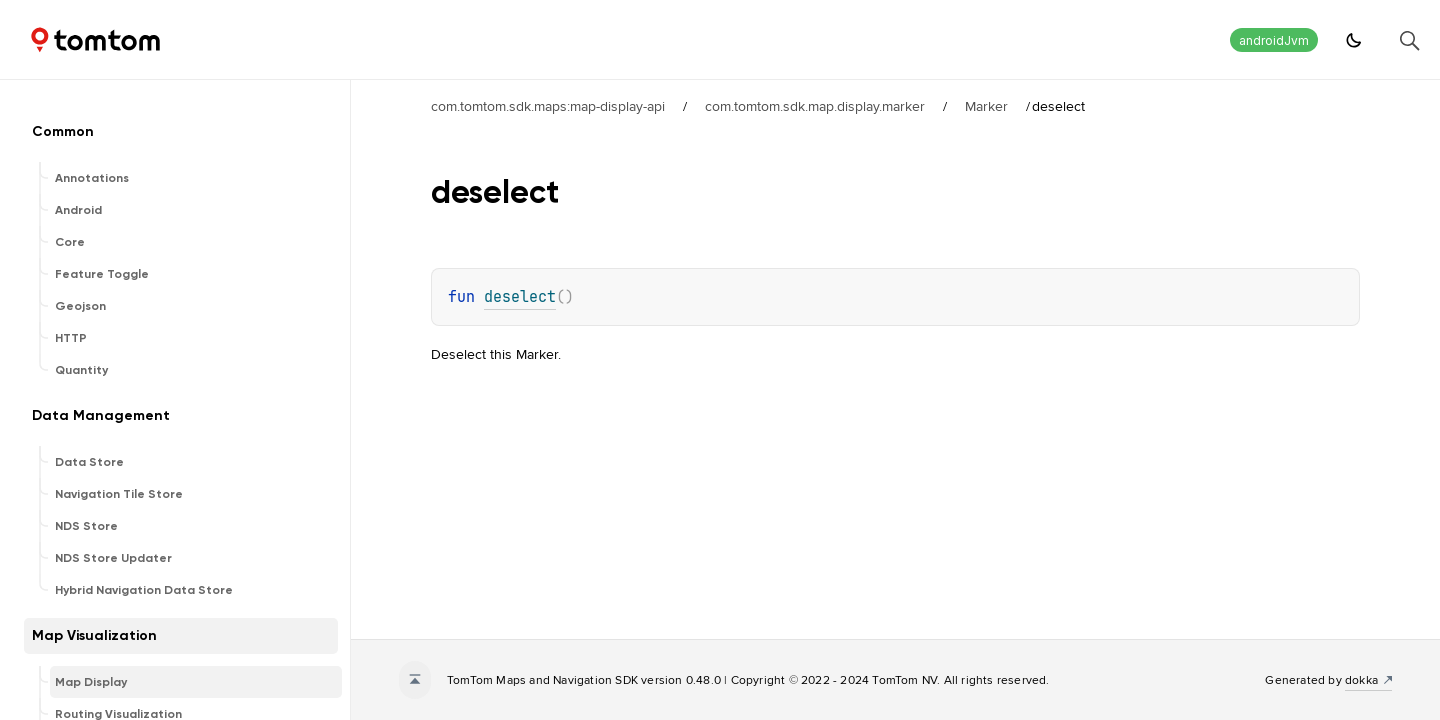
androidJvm (1274, 40)
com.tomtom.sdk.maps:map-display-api (548, 106)
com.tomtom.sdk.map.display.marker (815, 106)
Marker (986, 106)
